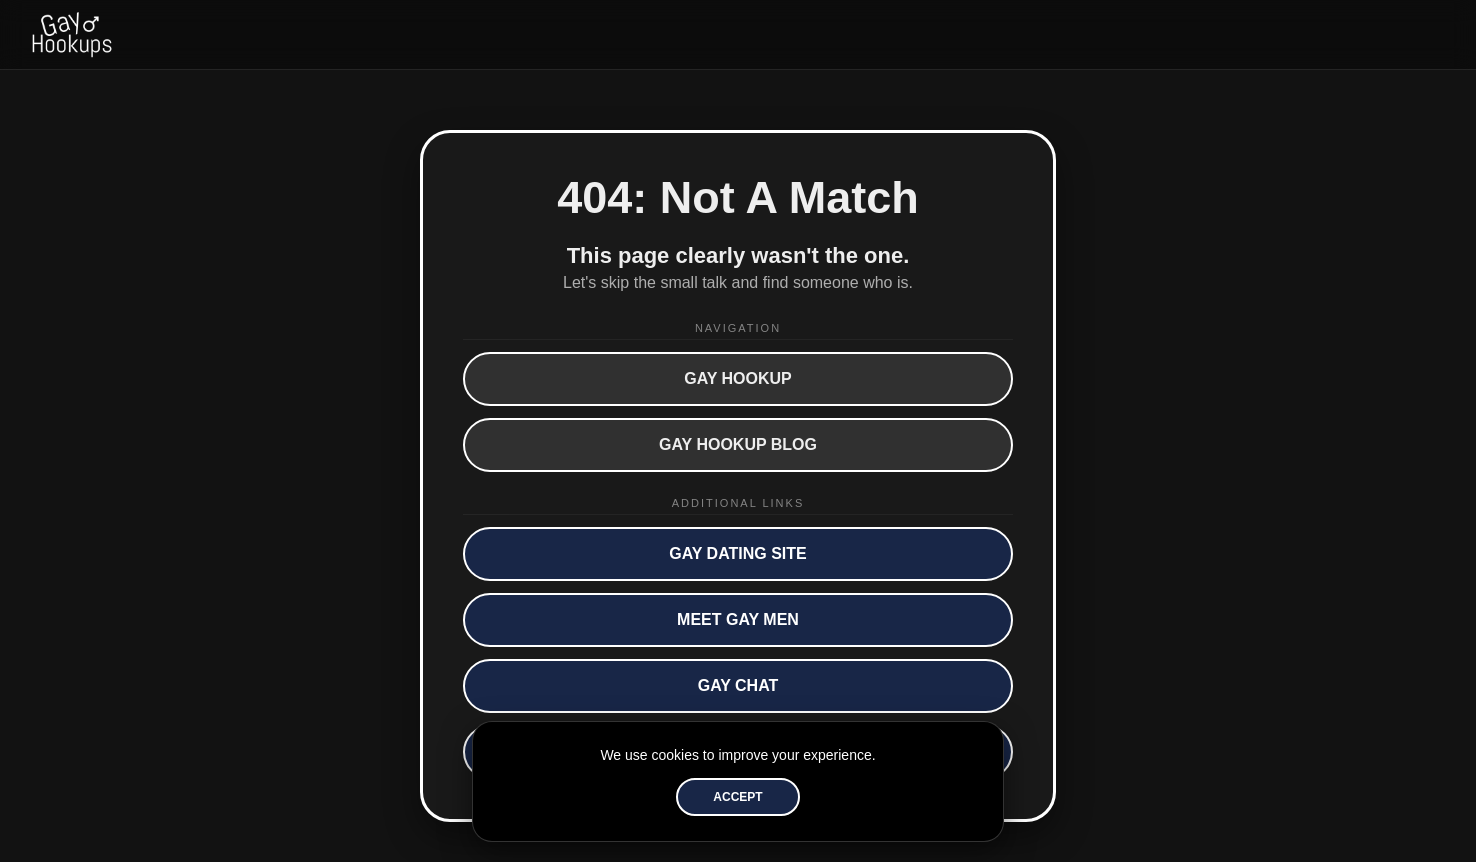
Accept (737, 797)
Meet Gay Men (738, 619)
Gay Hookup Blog (738, 444)
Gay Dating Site (738, 553)
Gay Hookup (738, 378)
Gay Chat (738, 685)
